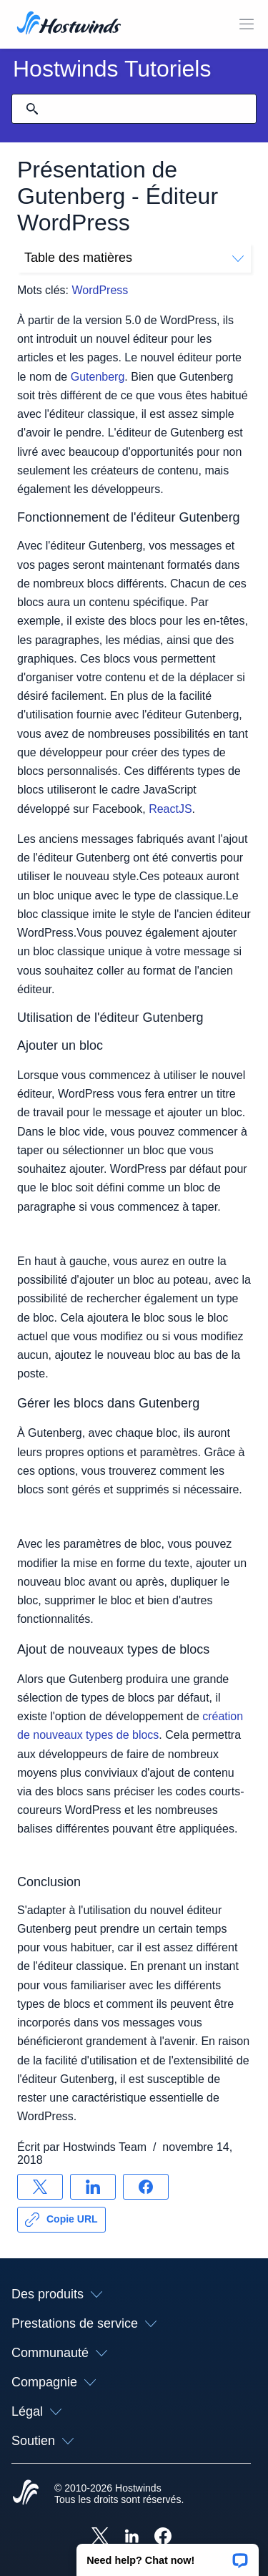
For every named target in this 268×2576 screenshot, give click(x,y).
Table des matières (134, 257)
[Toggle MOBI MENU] (246, 24)
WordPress (99, 290)
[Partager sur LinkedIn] (93, 2187)
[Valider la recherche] (32, 108)
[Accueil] (69, 24)
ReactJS (170, 809)
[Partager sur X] (40, 2187)
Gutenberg (98, 377)
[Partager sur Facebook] (146, 2187)
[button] (167, 2555)
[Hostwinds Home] (25, 2493)
